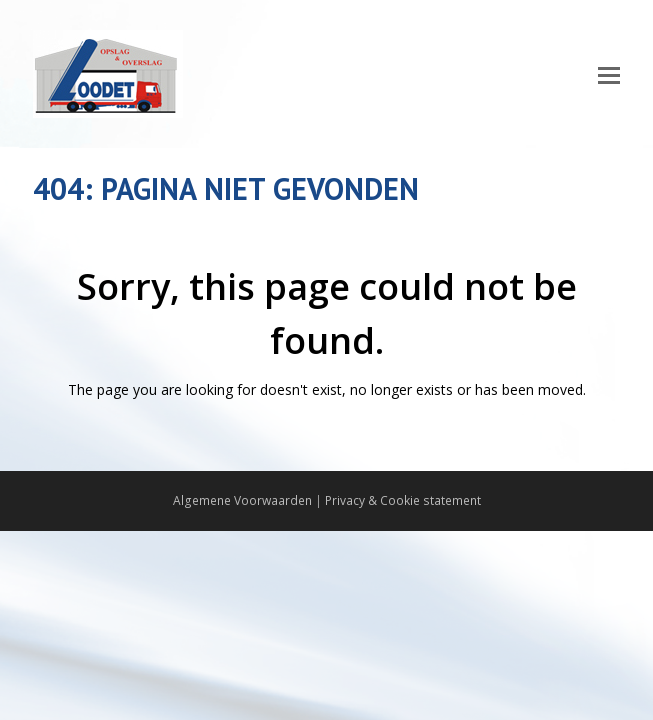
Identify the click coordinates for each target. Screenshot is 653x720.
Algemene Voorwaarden (242, 500)
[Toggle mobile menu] (609, 74)
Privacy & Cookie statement (403, 500)
